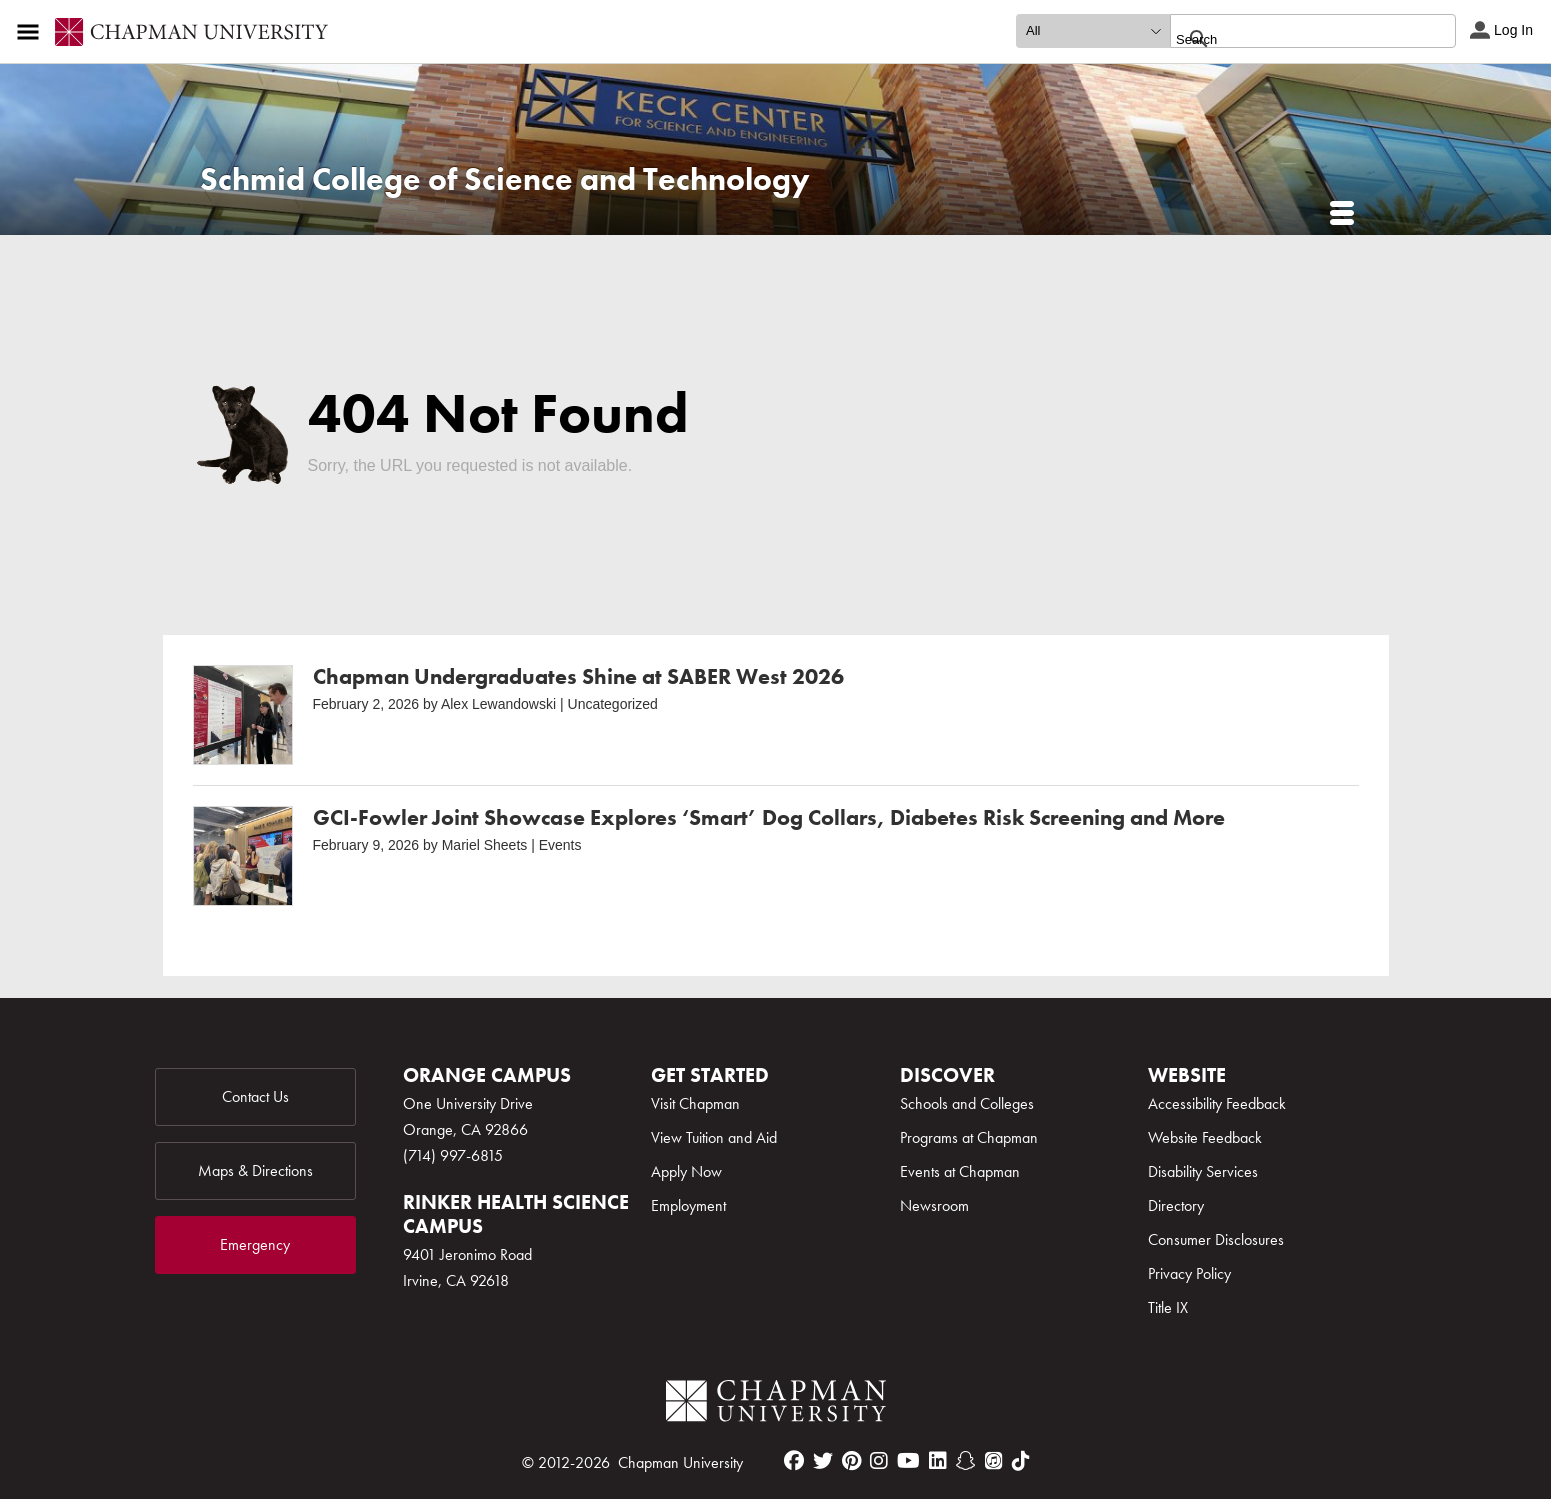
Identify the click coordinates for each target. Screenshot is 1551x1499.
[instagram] (879, 1461)
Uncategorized (613, 704)
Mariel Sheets (485, 845)
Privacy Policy (1189, 1273)
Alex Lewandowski (498, 704)
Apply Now (686, 1171)
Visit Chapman (695, 1103)
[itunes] (994, 1461)
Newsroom (934, 1205)
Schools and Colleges (967, 1103)
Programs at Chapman (969, 1137)
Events (560, 845)
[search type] (1093, 31)
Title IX (1168, 1307)
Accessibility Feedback (1217, 1103)
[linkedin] (938, 1461)
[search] (1291, 39)
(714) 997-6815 (453, 1155)
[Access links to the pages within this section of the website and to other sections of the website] (32, 32)
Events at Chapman (960, 1171)
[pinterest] (851, 1461)
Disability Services (1203, 1171)
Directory (1176, 1205)
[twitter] (823, 1461)
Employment (688, 1205)
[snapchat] (966, 1461)
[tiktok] (1021, 1461)
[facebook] (794, 1461)
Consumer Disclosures (1216, 1239)
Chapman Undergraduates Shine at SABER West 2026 (578, 676)
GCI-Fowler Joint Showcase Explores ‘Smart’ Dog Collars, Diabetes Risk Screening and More (769, 817)
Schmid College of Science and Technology (505, 179)
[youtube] (908, 1461)
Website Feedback (1205, 1137)
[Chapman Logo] (776, 1404)
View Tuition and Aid (714, 1137)
